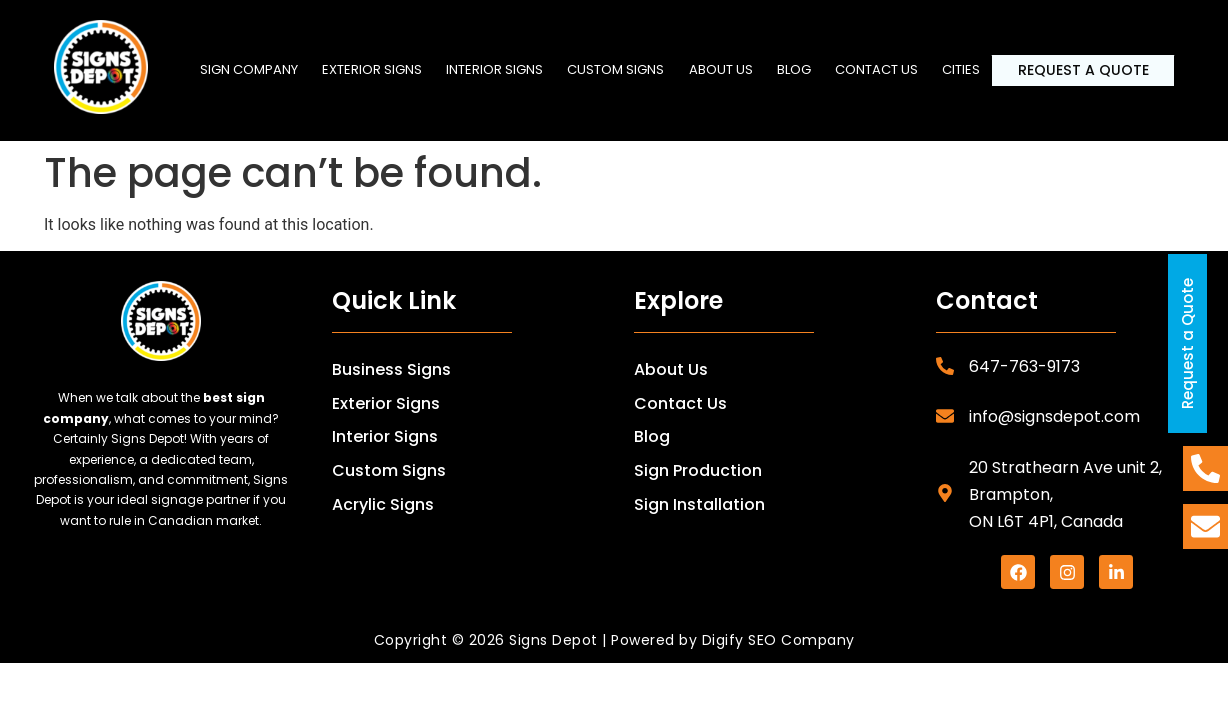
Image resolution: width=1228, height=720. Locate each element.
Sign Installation (699, 504)
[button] (375, 68)
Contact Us (680, 403)
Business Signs (391, 369)
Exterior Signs (375, 67)
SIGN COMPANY (250, 67)
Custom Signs (621, 67)
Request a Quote (1089, 70)
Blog (802, 67)
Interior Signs (498, 67)
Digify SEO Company (778, 640)
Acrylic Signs (383, 504)
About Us (671, 369)
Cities (973, 67)
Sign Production (698, 470)
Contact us (886, 67)
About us (728, 67)
